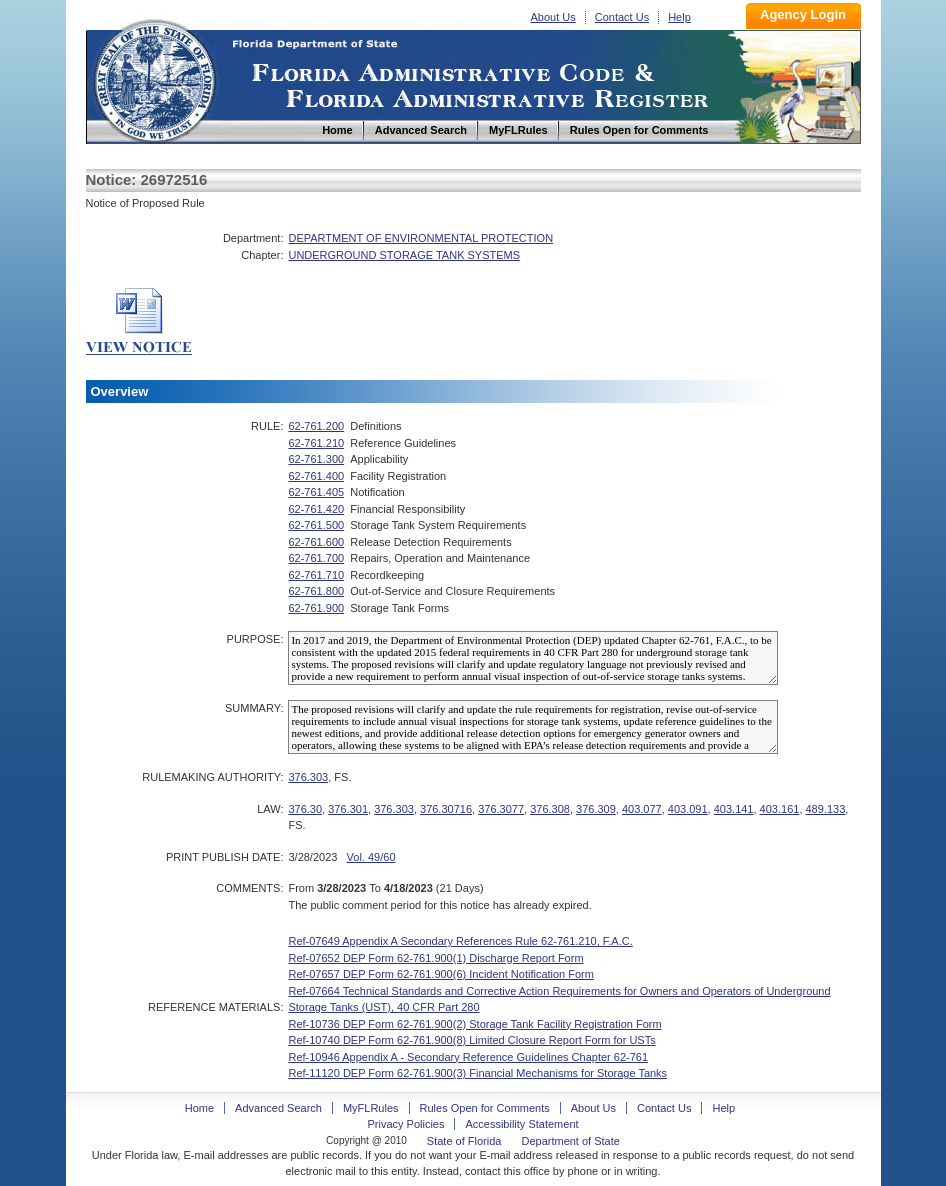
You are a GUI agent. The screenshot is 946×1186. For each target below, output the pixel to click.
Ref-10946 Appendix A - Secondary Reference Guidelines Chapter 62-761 (468, 1057)
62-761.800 (316, 591)
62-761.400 (316, 476)
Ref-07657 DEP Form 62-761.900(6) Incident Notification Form (441, 974)
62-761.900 (316, 608)
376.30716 (446, 809)
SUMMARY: (254, 708)
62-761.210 (316, 443)
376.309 (596, 809)
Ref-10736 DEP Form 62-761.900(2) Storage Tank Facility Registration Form (474, 1024)
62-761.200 (316, 426)
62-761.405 (316, 492)
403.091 (688, 809)
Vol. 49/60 (371, 857)
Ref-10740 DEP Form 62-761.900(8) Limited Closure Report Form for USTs (471, 1040)
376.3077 (501, 809)
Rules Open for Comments (485, 1108)
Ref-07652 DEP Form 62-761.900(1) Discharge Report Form (435, 958)
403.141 (734, 809)
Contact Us (622, 17)
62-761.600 (316, 542)
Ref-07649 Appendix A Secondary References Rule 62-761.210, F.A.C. (460, 941)
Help (679, 17)
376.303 (308, 777)
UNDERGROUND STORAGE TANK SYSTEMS (404, 255)
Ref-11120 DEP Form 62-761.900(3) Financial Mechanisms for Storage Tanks (477, 1073)
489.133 (826, 809)
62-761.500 (316, 525)
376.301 (348, 809)
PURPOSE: (255, 639)
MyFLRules (371, 1108)
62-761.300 (316, 459)
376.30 (305, 809)
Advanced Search (278, 1108)
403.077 (642, 809)
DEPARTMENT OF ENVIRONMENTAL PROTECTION (420, 238)
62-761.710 (316, 575)
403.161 (780, 809)
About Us (553, 17)
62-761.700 (316, 558)
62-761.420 (316, 509)
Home (154, 78)
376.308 (550, 809)
